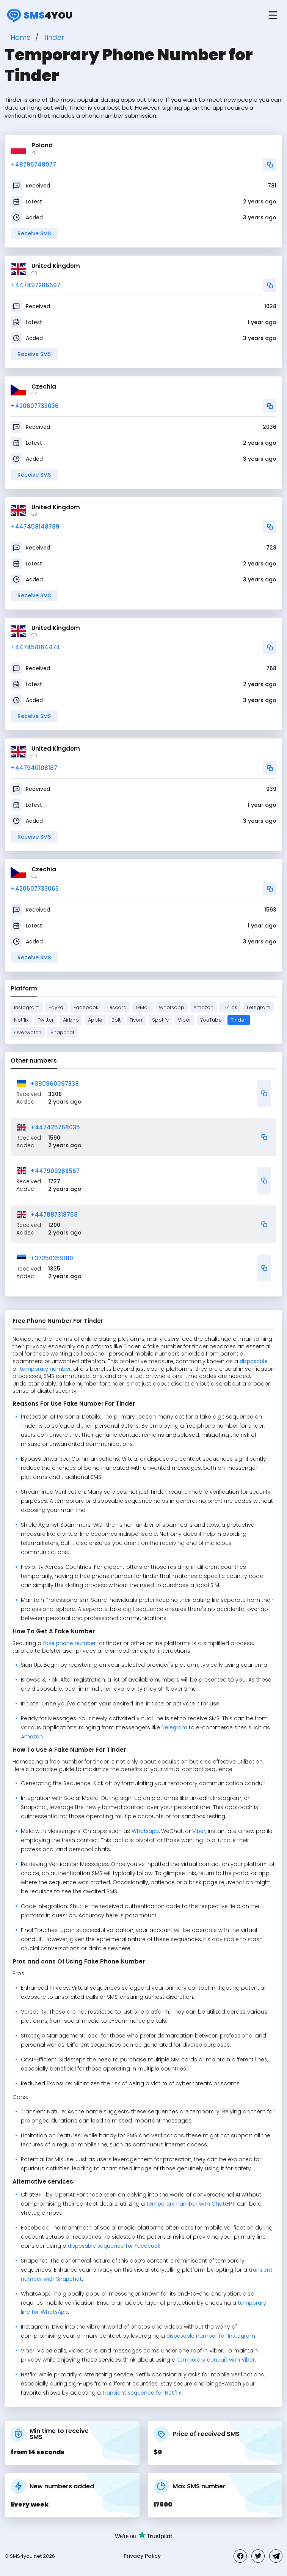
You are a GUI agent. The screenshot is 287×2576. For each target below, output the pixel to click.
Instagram (26, 1007)
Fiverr (136, 1019)
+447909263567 (55, 1171)
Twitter (46, 1019)
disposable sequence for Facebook (114, 2246)
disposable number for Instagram (210, 2336)
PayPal (56, 1007)
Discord (117, 1007)
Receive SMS (34, 233)
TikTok (230, 1007)
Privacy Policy (142, 2556)
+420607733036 (35, 406)
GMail (143, 1007)
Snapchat (62, 1032)
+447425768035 (55, 1127)
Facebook (86, 1007)
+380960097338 (54, 1083)
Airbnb (71, 1019)
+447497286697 (35, 285)
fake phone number (69, 1643)
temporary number (45, 1369)
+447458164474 (35, 647)
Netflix (21, 1019)
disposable (254, 1361)
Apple (95, 1019)
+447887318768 (54, 1214)
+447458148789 (35, 526)
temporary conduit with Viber (216, 2359)
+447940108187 (34, 768)
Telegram (258, 1007)
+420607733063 (35, 888)
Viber (184, 1019)
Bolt (116, 1019)
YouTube (211, 1019)
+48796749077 (33, 164)
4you (38, 15)
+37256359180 (51, 1258)
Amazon (203, 1007)
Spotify (160, 1019)
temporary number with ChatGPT (190, 2204)
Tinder (238, 1019)
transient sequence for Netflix (141, 2392)
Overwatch (27, 1032)
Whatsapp (171, 1007)
